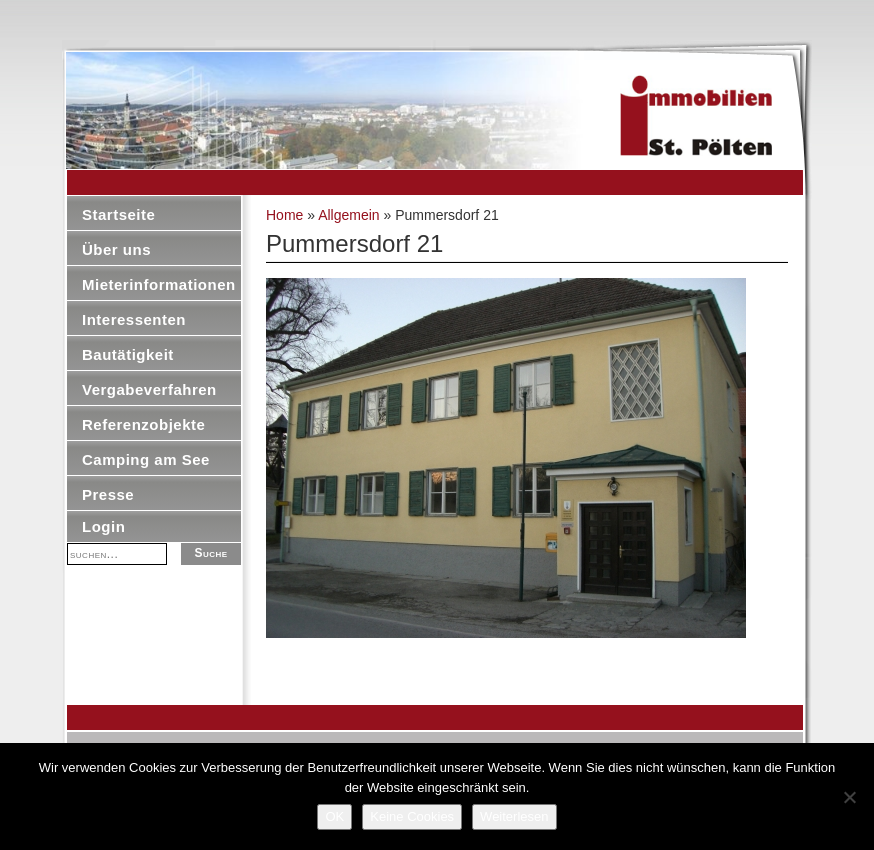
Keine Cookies (412, 816)
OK (334, 816)
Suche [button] (210, 553)
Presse (108, 494)
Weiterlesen (514, 816)
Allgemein (348, 215)
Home (284, 215)
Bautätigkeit (128, 354)
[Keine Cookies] (849, 797)
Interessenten (134, 319)
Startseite (118, 214)
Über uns (116, 249)
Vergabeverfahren (149, 389)
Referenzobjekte (143, 424)
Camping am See (146, 459)
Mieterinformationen (159, 284)
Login (103, 526)
